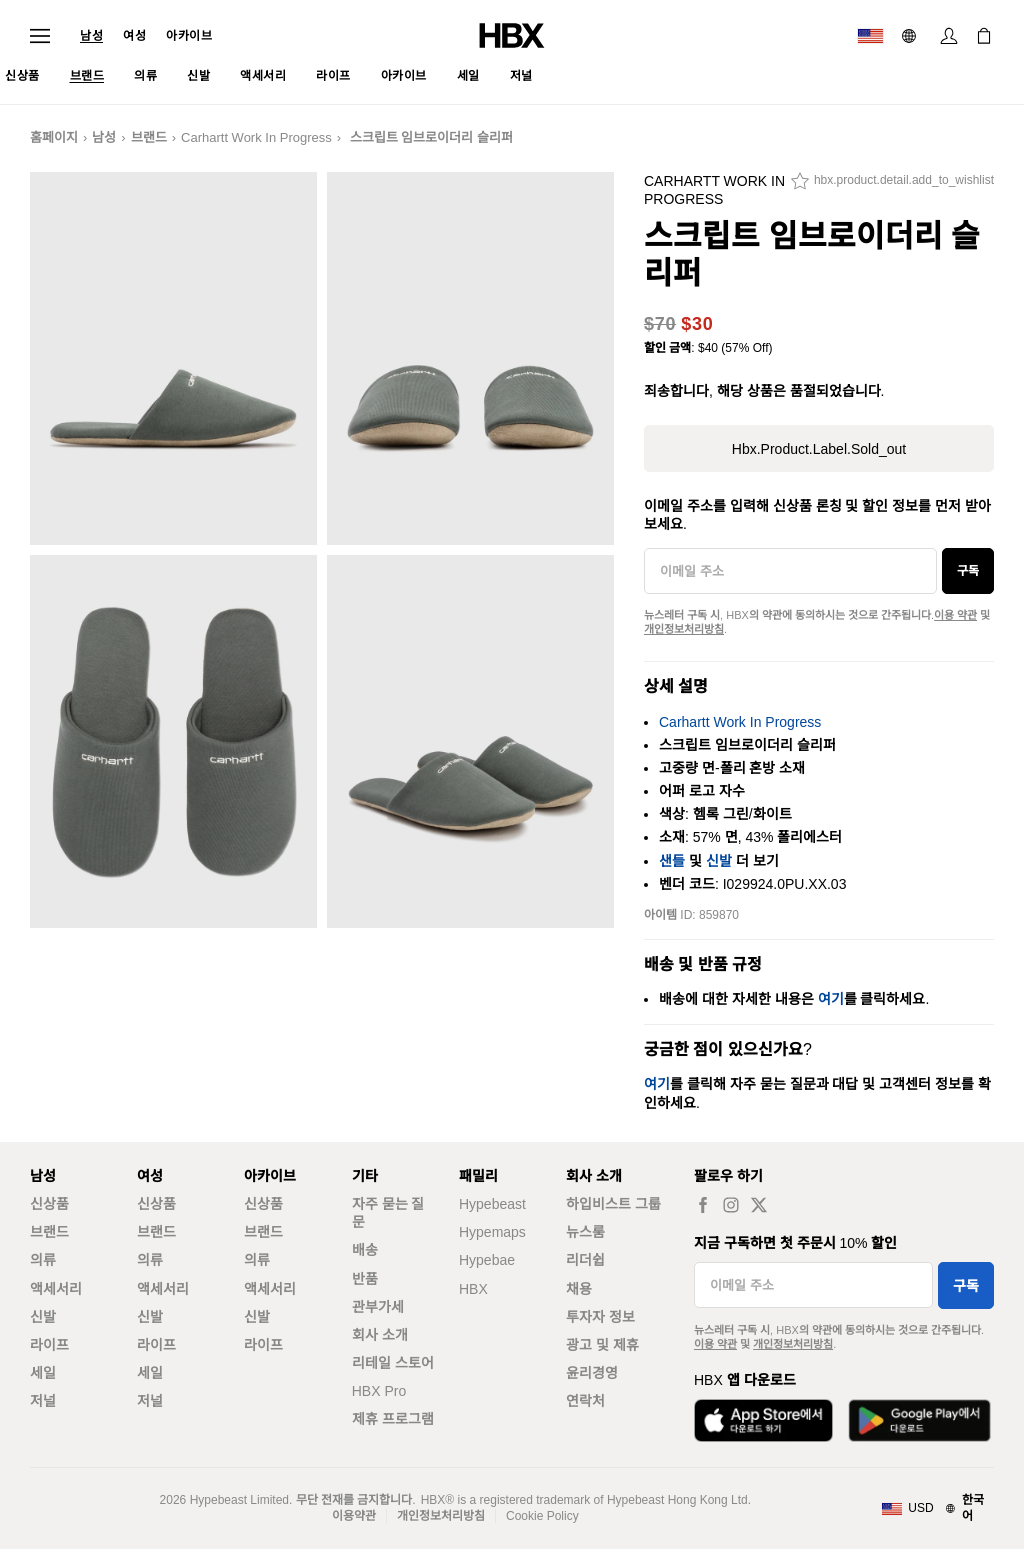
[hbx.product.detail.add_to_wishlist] (892, 186)
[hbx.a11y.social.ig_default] (731, 1204)
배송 (365, 1250)
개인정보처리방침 (684, 629)
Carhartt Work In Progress (256, 137)
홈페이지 (54, 137)
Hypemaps (492, 1232)
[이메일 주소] (790, 571)
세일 (43, 1373)
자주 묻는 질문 (388, 1213)
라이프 (49, 1345)
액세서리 (56, 1289)
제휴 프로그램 (393, 1419)
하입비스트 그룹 (613, 1204)
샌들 (672, 861)
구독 (968, 571)
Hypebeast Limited (239, 1500)
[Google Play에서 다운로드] (919, 1420)
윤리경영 (592, 1373)
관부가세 (378, 1307)
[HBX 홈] (512, 34)
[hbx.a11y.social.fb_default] (703, 1204)
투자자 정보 (600, 1317)
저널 (43, 1401)
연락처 (585, 1401)
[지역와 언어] (937, 1508)
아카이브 (189, 36)
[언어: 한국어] (911, 36)
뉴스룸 (585, 1232)
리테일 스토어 (393, 1363)
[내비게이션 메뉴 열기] (40, 36)
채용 (579, 1289)
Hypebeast (492, 1204)
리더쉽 (585, 1260)
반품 (365, 1279)
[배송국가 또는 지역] (870, 36)
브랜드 (149, 137)
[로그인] (949, 36)
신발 (719, 861)
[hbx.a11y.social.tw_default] (759, 1204)
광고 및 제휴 (602, 1345)
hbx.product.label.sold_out (819, 449)
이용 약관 (955, 615)
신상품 (49, 1204)
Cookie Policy (542, 1516)
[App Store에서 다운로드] (763, 1420)
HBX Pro (379, 1391)
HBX (473, 1289)
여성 (134, 36)
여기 (831, 999)
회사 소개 (380, 1335)
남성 (91, 36)
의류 (43, 1260)
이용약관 (354, 1516)
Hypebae (487, 1260)
